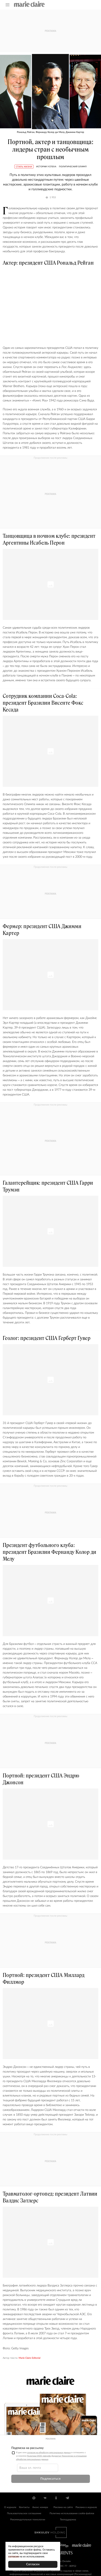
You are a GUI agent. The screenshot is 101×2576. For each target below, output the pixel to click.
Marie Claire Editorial (29, 2358)
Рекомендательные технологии (27, 2519)
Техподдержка (68, 2519)
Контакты (24, 2507)
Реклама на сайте (63, 2507)
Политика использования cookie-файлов (72, 2513)
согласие (13, 2556)
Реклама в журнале (86, 2507)
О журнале (10, 2507)
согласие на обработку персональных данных (49, 2452)
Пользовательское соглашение (24, 2513)
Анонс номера (40, 2507)
